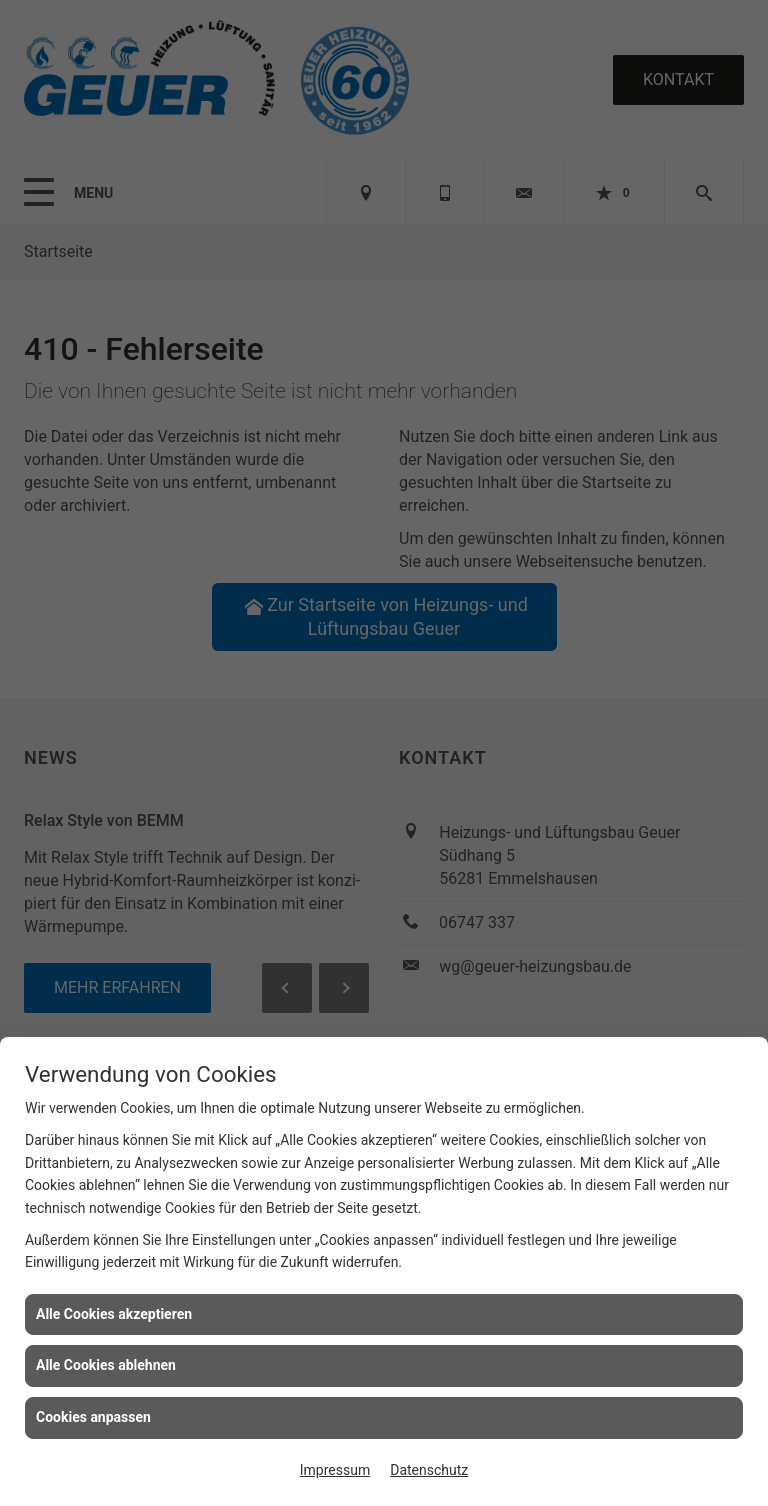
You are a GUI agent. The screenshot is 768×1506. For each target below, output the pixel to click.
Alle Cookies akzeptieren (114, 1314)
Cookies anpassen (93, 1417)
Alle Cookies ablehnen (106, 1365)
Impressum (335, 1470)
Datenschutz (429, 1470)
